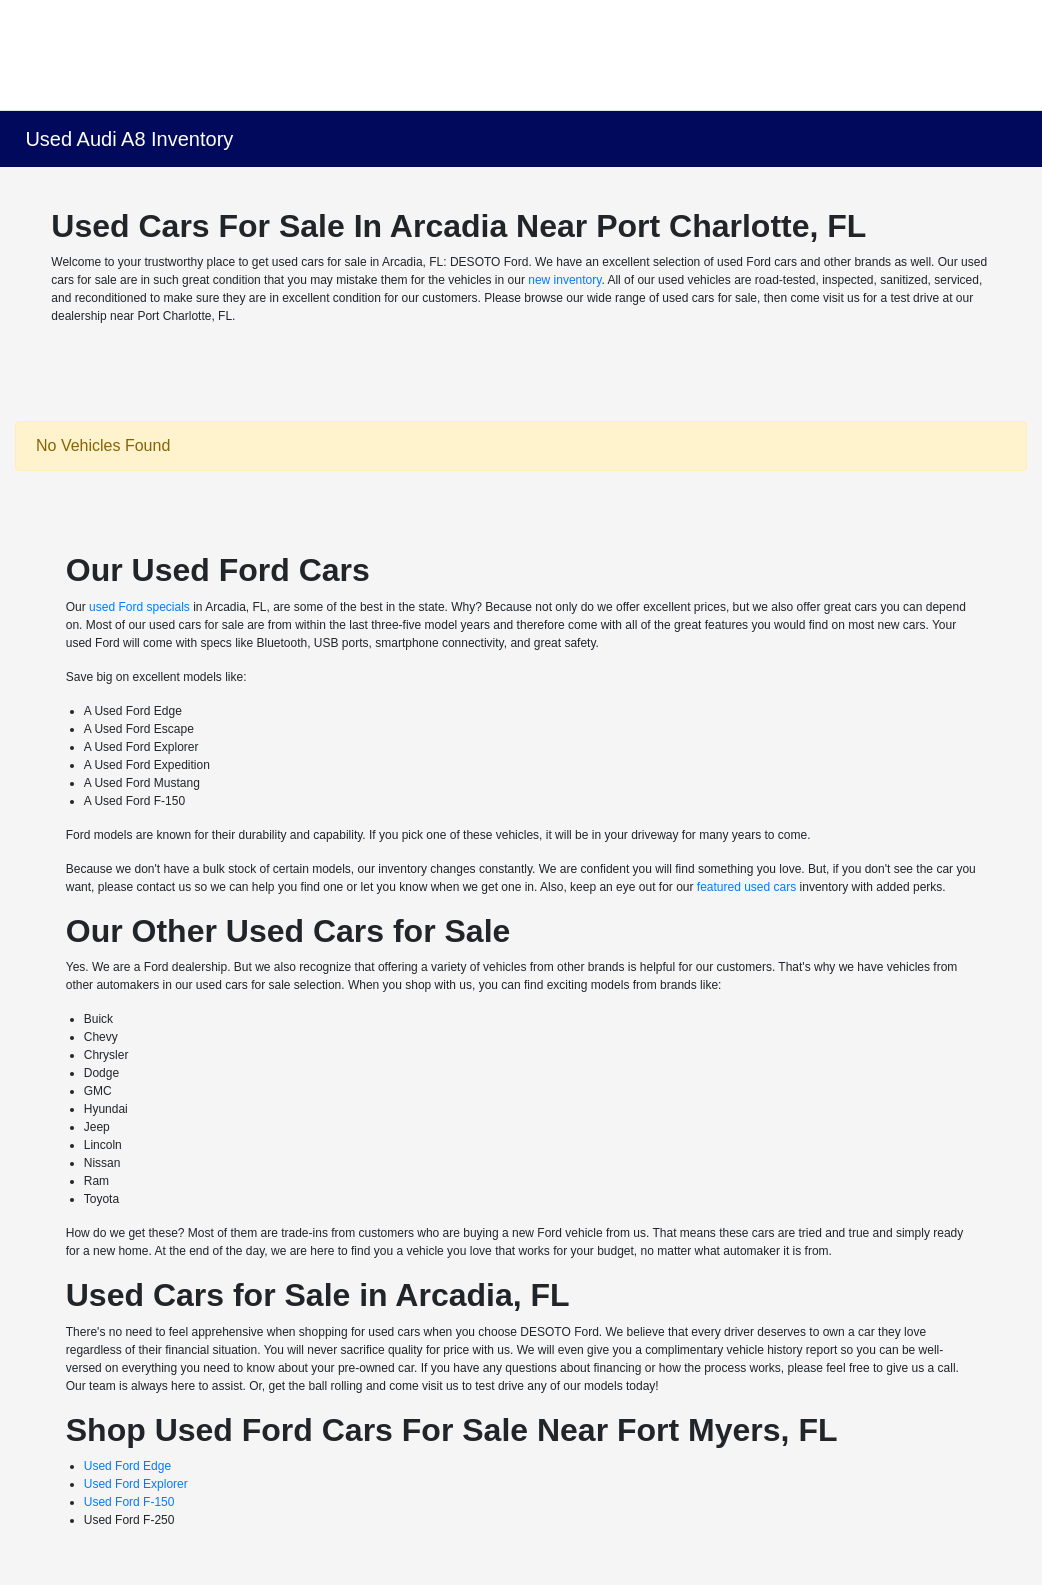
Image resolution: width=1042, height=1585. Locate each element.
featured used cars (746, 887)
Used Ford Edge (127, 1466)
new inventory (564, 280)
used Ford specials (139, 607)
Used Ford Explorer (136, 1484)
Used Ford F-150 (129, 1502)
